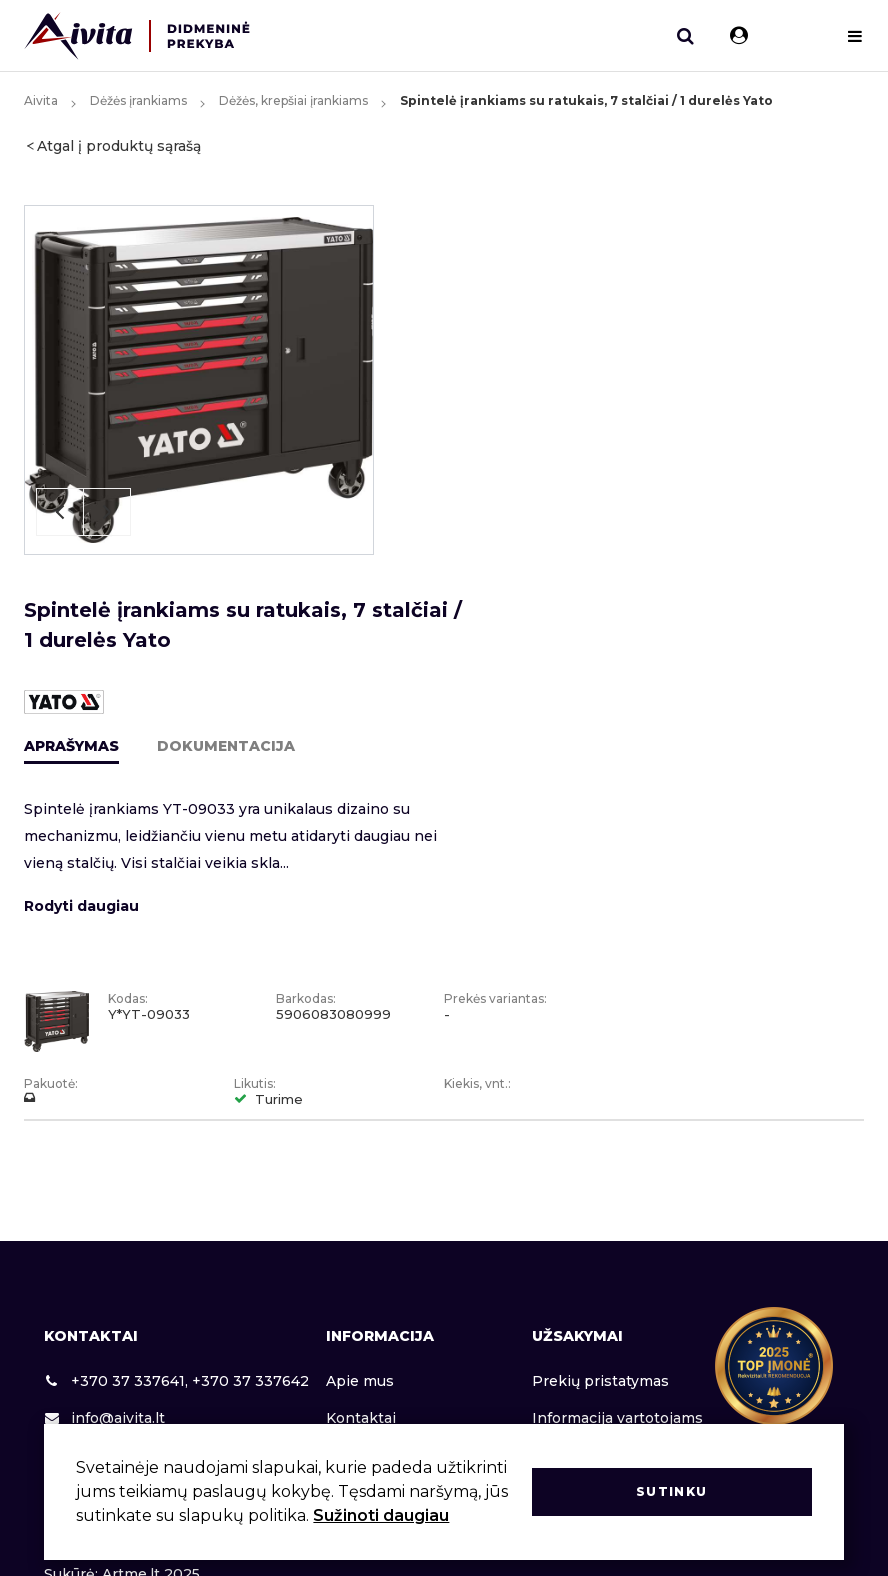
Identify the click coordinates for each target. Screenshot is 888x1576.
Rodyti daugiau (81, 906)
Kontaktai (361, 1418)
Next (107, 512)
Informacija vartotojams (617, 1418)
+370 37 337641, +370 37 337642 (176, 1381)
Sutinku (671, 1491)
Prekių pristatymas (600, 1381)
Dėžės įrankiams (138, 100)
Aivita (41, 100)
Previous (60, 512)
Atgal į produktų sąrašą (119, 146)
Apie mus (360, 1381)
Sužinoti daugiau (381, 1515)
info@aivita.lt (104, 1418)
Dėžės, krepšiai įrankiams (293, 100)
